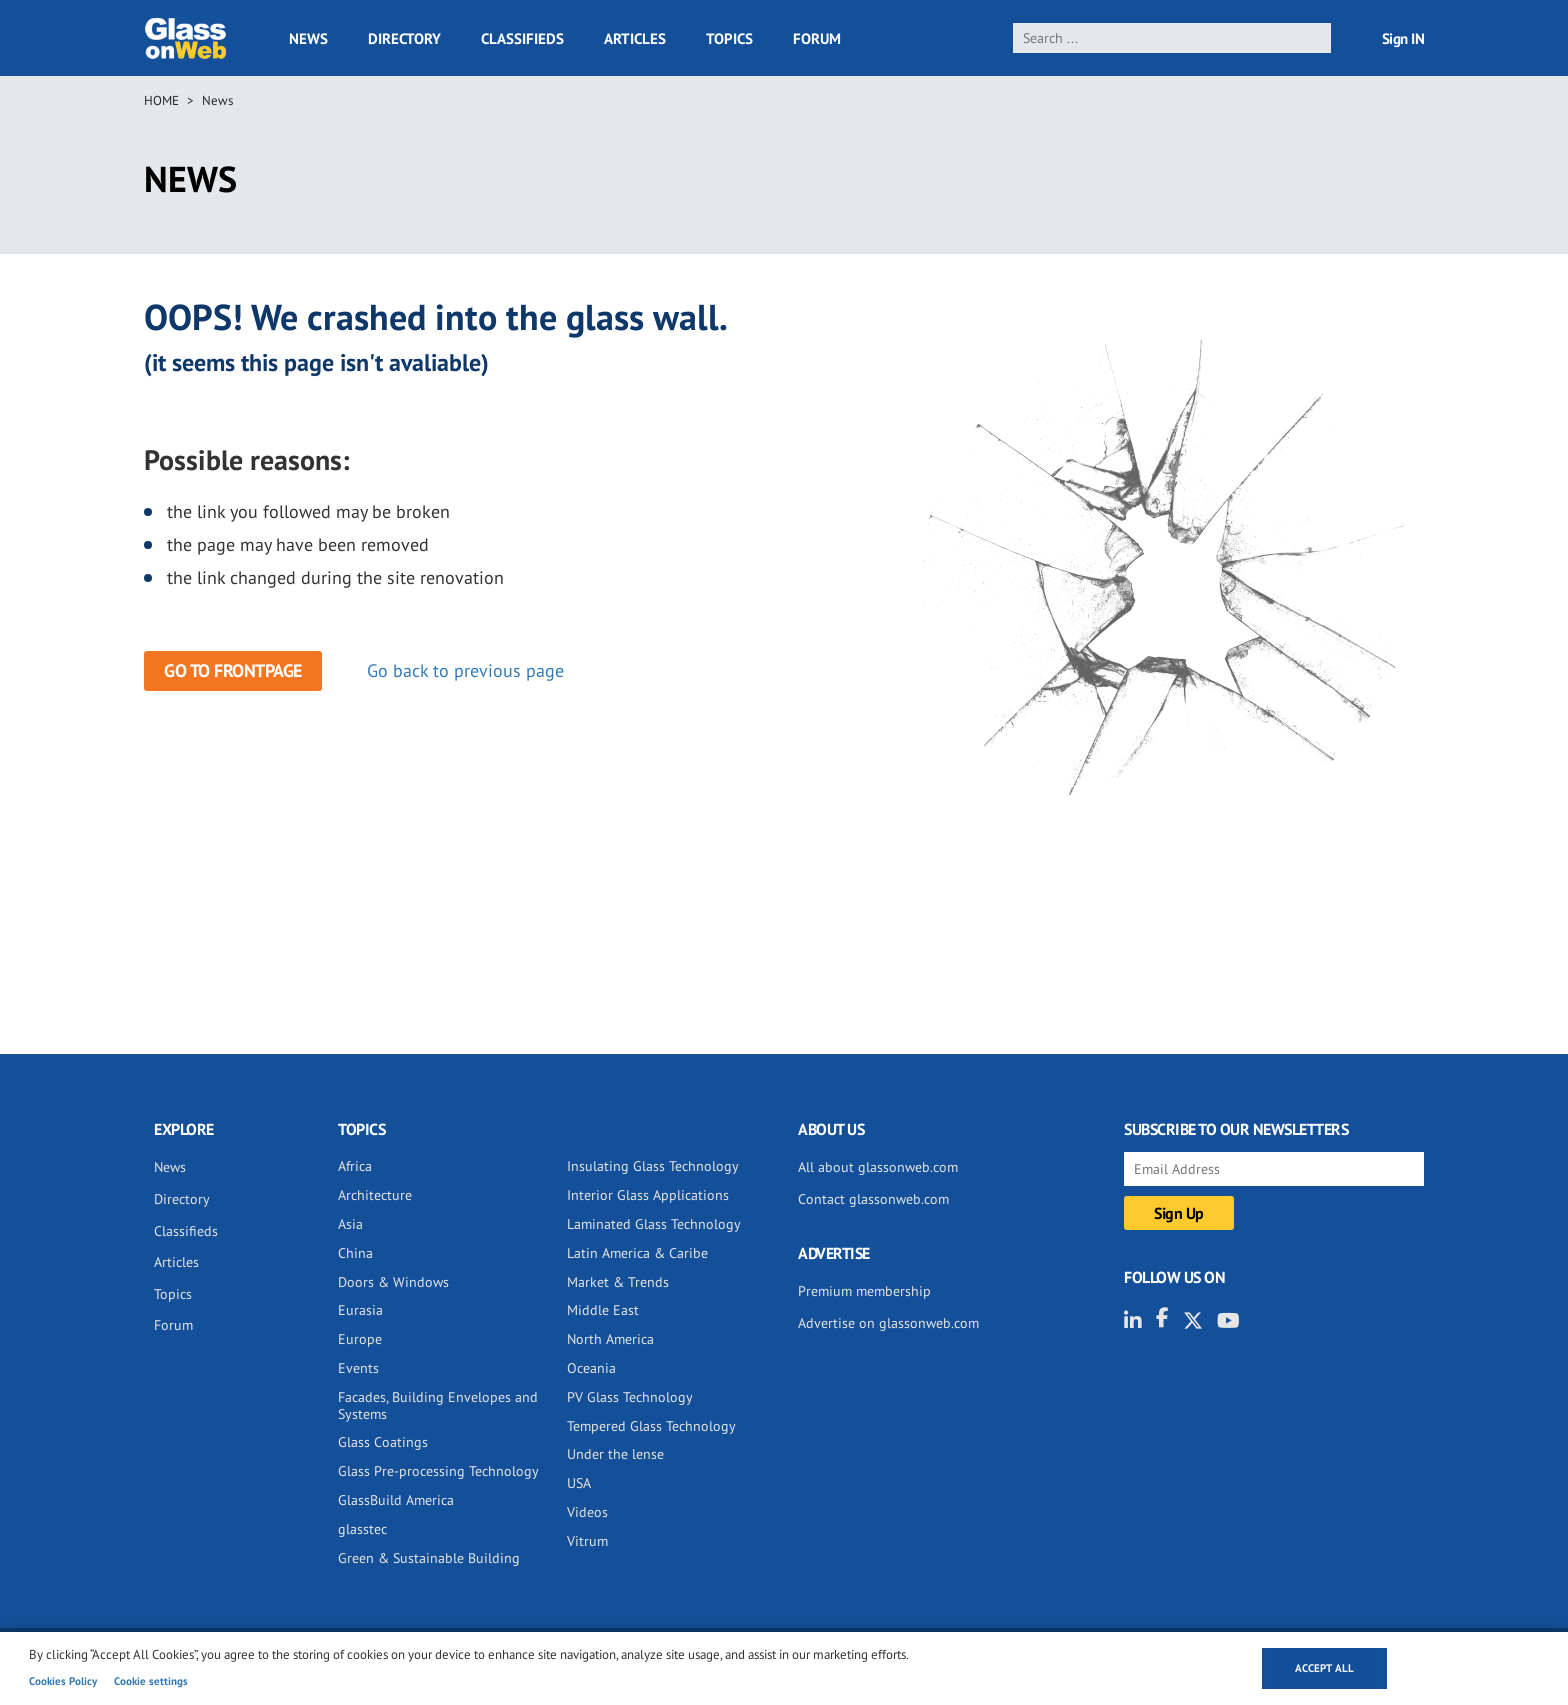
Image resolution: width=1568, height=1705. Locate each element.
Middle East (603, 1310)
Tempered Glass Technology (651, 1426)
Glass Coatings (383, 1442)
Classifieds (522, 38)
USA (579, 1483)
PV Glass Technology (630, 1397)
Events (358, 1368)
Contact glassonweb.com (873, 1199)
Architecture (375, 1195)
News (308, 38)
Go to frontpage (233, 670)
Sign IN (1403, 38)
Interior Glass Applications (648, 1195)
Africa (355, 1166)
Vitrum (587, 1541)
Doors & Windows (393, 1282)
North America (610, 1339)
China (355, 1253)
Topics (729, 38)
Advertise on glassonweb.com (888, 1323)
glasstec (362, 1529)
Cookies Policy (63, 1681)
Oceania (591, 1368)
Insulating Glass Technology (653, 1166)
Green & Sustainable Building (429, 1558)
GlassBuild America (396, 1500)
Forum (817, 38)
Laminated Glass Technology (654, 1224)
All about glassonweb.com (878, 1167)
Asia (350, 1224)
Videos (587, 1512)
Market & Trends (618, 1282)
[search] (1172, 38)
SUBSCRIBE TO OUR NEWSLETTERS (1236, 1129)
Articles (635, 38)
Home (161, 100)
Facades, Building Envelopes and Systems (438, 1405)
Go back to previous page (465, 670)
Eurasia (360, 1310)
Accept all (1324, 1668)
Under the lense (615, 1454)
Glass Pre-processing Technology (438, 1471)
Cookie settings (151, 1681)
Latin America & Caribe (637, 1253)
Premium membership (864, 1291)
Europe (360, 1339)
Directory (404, 38)
